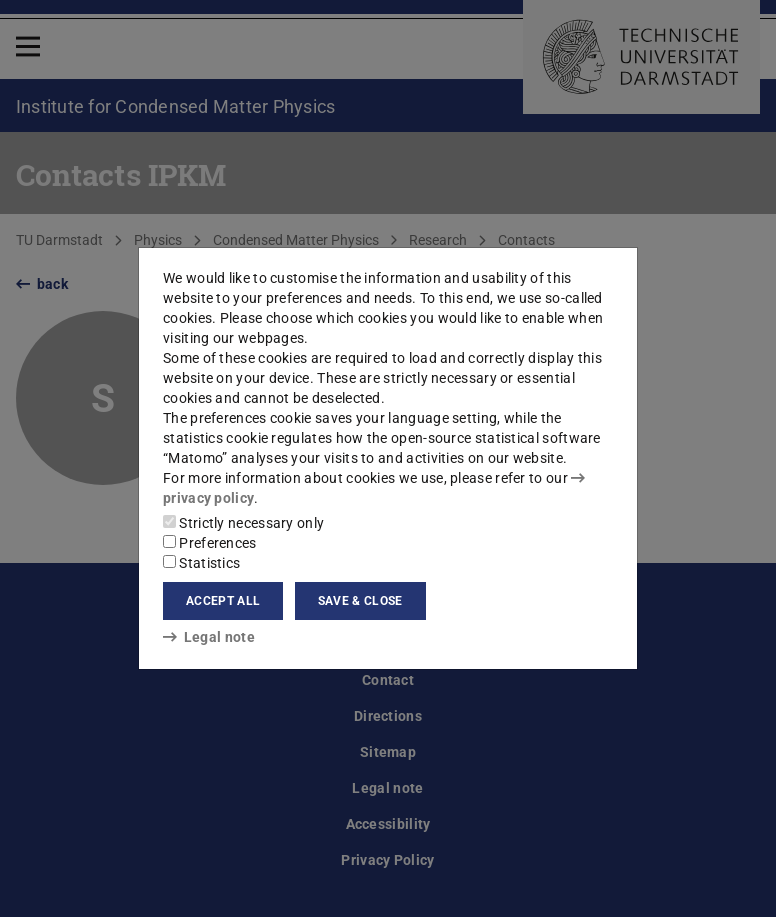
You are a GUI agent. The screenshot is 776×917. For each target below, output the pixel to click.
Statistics (201, 563)
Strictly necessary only (243, 523)
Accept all (223, 601)
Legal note (209, 637)
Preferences (210, 543)
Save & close (360, 601)
